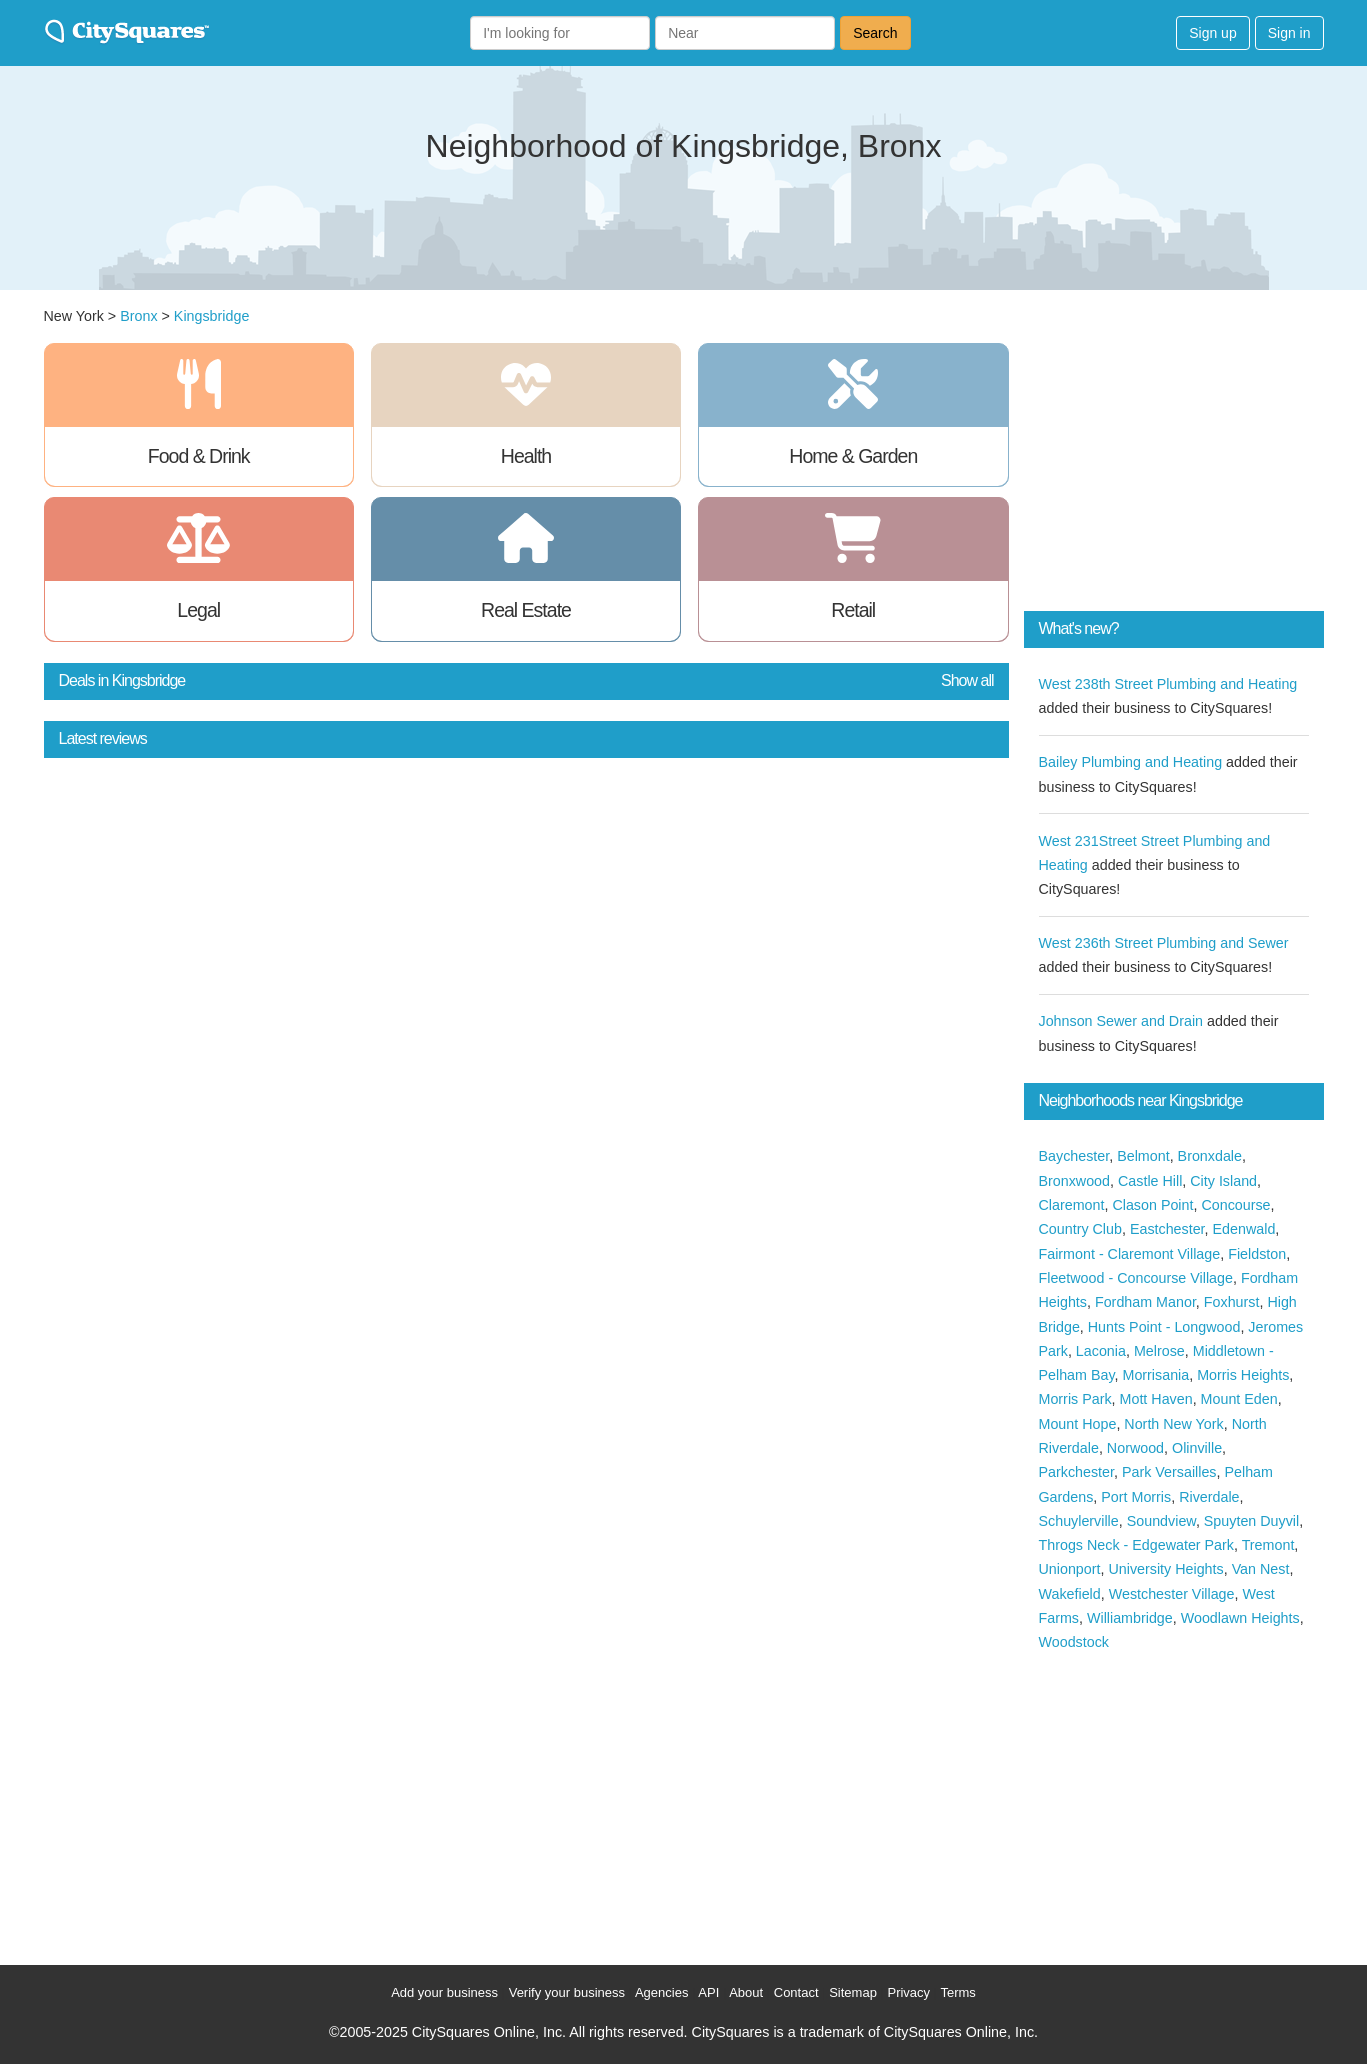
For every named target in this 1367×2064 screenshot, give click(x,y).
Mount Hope (1078, 1424)
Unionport (1070, 1569)
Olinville (1197, 1448)
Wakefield (1070, 1594)
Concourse (1235, 1205)
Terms (957, 1992)
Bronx (138, 316)
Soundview (1161, 1521)
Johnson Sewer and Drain (1121, 1021)
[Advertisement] (1174, 468)
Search (875, 33)
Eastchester (1167, 1229)
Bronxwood (1075, 1181)
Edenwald (1244, 1229)
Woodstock (1074, 1642)
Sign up (1212, 33)
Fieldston (1257, 1254)
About (746, 1992)
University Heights (1165, 1569)
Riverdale (1209, 1497)
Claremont (1072, 1205)
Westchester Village (1172, 1594)
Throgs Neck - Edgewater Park (1136, 1545)
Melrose (1159, 1351)
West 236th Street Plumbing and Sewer (1164, 943)
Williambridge (1130, 1618)
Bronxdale (1210, 1156)
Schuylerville (1079, 1521)
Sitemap (853, 1992)
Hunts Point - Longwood (1164, 1327)
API (708, 1992)
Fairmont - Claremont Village (1130, 1254)
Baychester (1074, 1156)
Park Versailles (1169, 1472)
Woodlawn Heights (1240, 1618)
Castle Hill (1150, 1181)
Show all (967, 680)
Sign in (1289, 33)
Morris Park (1075, 1399)
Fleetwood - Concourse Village (1136, 1278)
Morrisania (1155, 1375)
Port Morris (1136, 1497)
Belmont (1143, 1156)
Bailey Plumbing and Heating (1131, 762)
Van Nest (1261, 1569)
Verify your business (567, 1992)
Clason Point (1152, 1205)
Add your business (444, 1992)
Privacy (908, 1992)
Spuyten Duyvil (1251, 1521)
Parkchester (1077, 1472)
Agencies (661, 1992)
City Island (1223, 1181)
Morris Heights (1243, 1375)
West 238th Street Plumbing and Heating (1168, 684)
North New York (1173, 1424)
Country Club (1080, 1229)
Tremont (1268, 1545)
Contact (796, 1992)
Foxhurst (1232, 1302)
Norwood (1135, 1448)
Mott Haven (1156, 1399)
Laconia (1101, 1351)
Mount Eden (1239, 1399)
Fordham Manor (1145, 1302)
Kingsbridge (212, 316)
